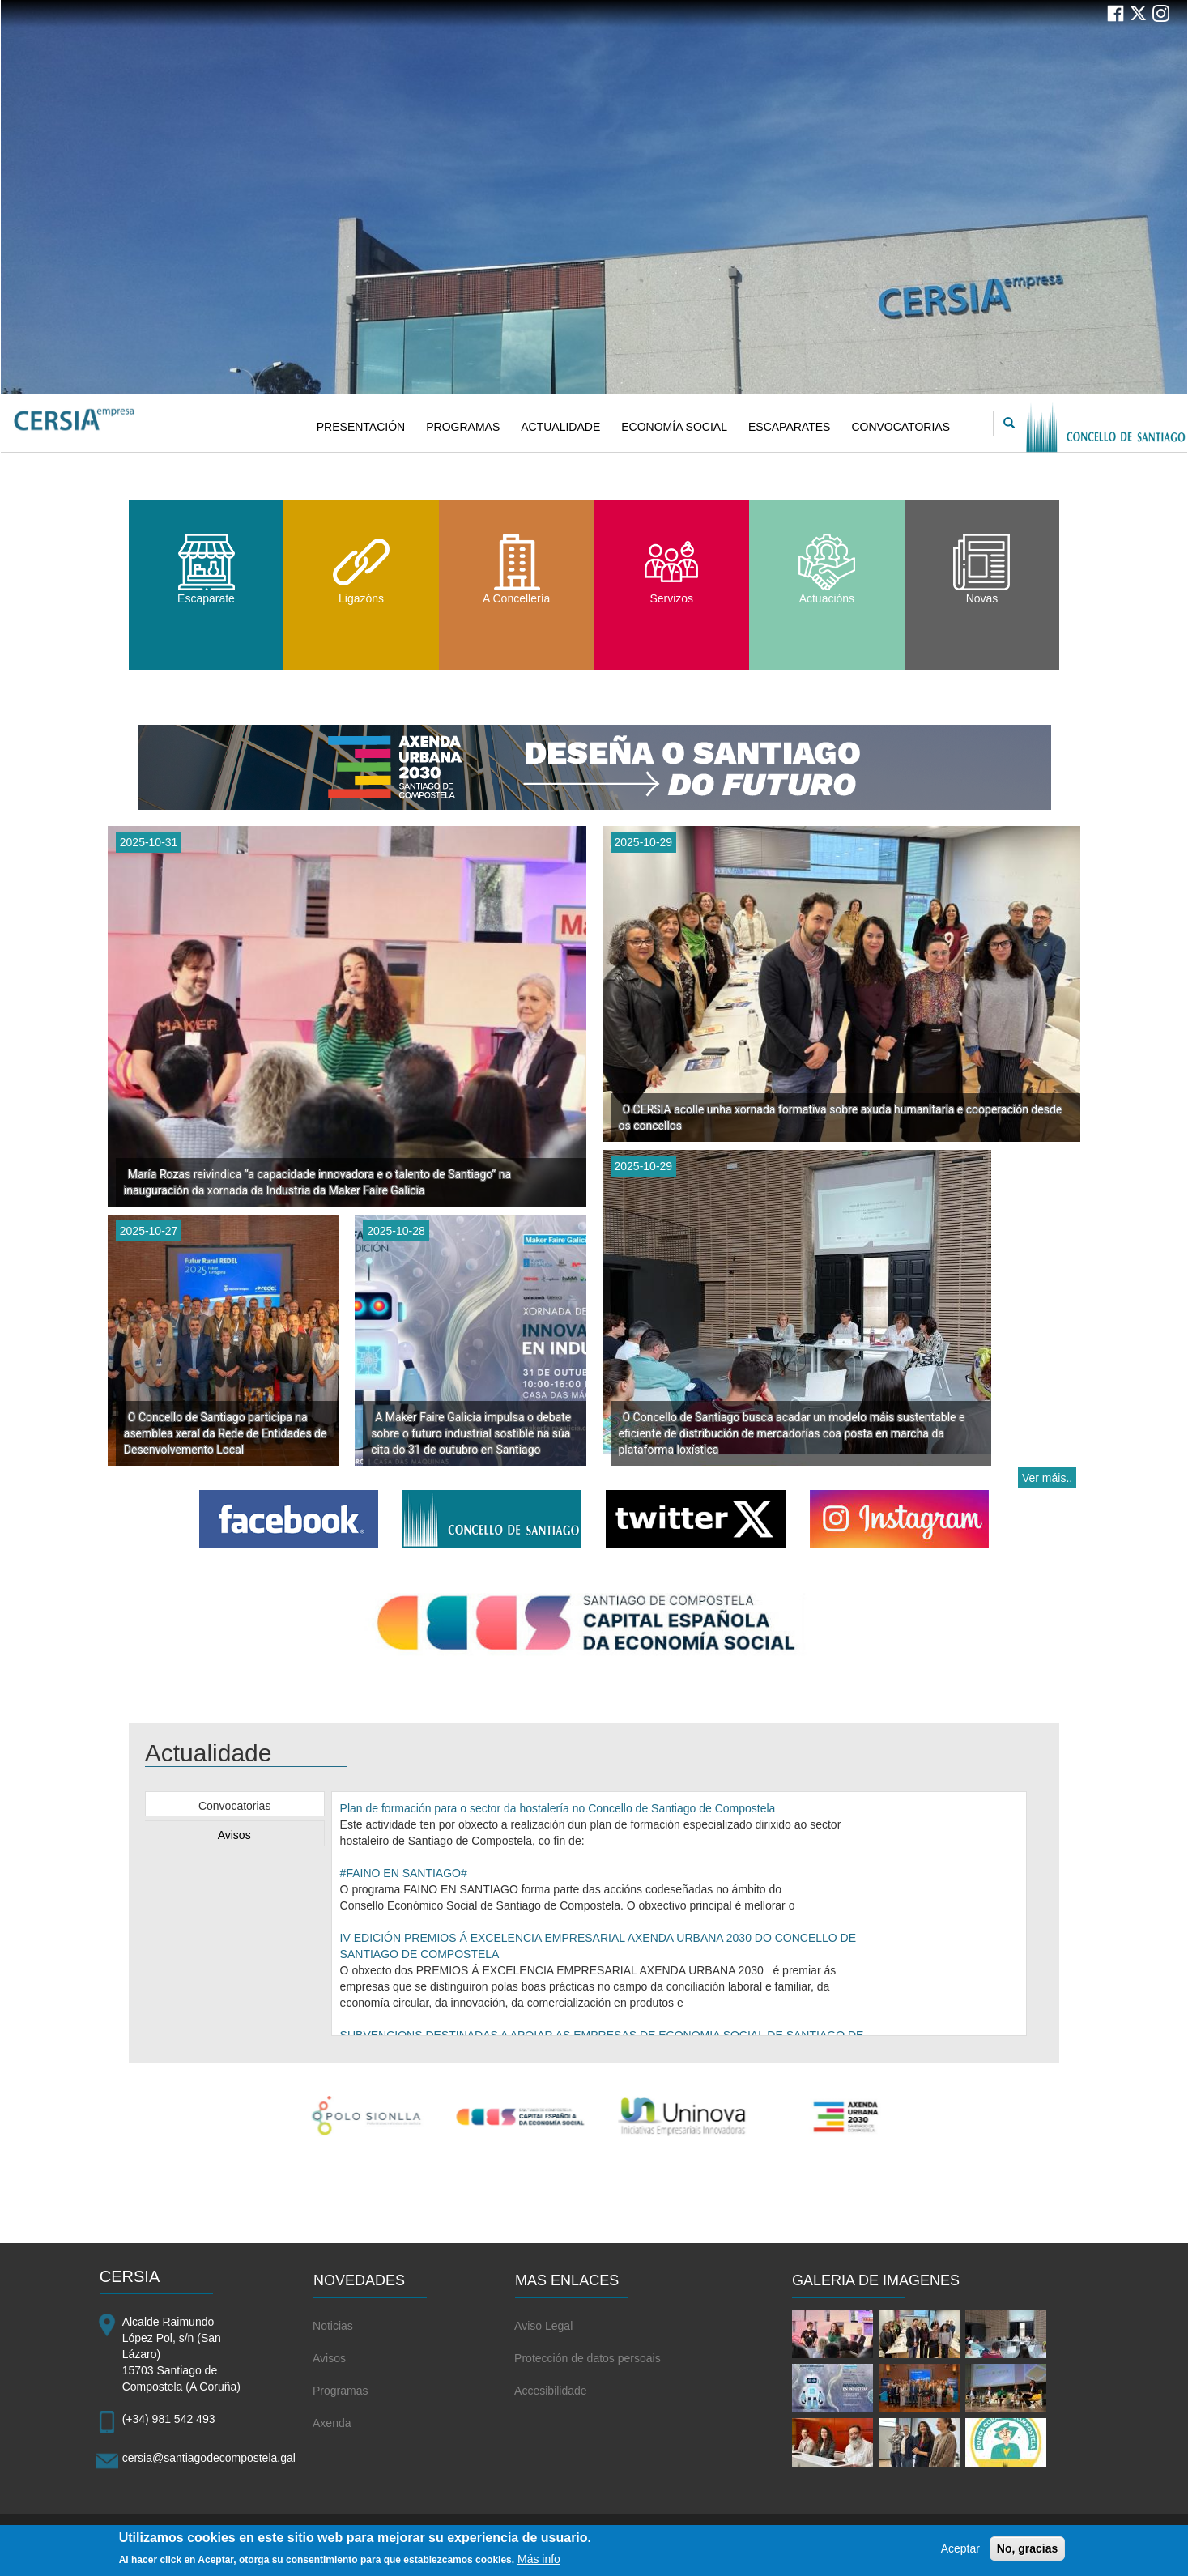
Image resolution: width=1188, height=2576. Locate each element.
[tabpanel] (679, 1913)
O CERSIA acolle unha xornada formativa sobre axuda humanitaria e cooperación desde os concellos (840, 1117)
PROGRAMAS (463, 426)
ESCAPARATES (789, 426)
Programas (340, 2390)
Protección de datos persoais (587, 2358)
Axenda (332, 2422)
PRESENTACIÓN (361, 426)
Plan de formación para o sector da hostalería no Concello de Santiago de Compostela (558, 1808)
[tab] (235, 1804)
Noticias (333, 2325)
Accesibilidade (550, 2390)
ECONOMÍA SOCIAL (674, 426)
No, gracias (1027, 2554)
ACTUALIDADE (560, 426)
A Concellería (516, 569)
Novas (981, 569)
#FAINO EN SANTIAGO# (403, 1873)
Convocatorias (234, 1805)
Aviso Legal (543, 2325)
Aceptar (960, 2554)
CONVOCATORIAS (900, 426)
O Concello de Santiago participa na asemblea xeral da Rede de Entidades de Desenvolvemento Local (225, 1433)
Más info (538, 2564)
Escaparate (206, 569)
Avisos (234, 1835)
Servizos (671, 569)
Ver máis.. (1047, 1477)
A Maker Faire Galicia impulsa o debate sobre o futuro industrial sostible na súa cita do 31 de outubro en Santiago (471, 1433)
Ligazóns (361, 569)
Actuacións (826, 569)
